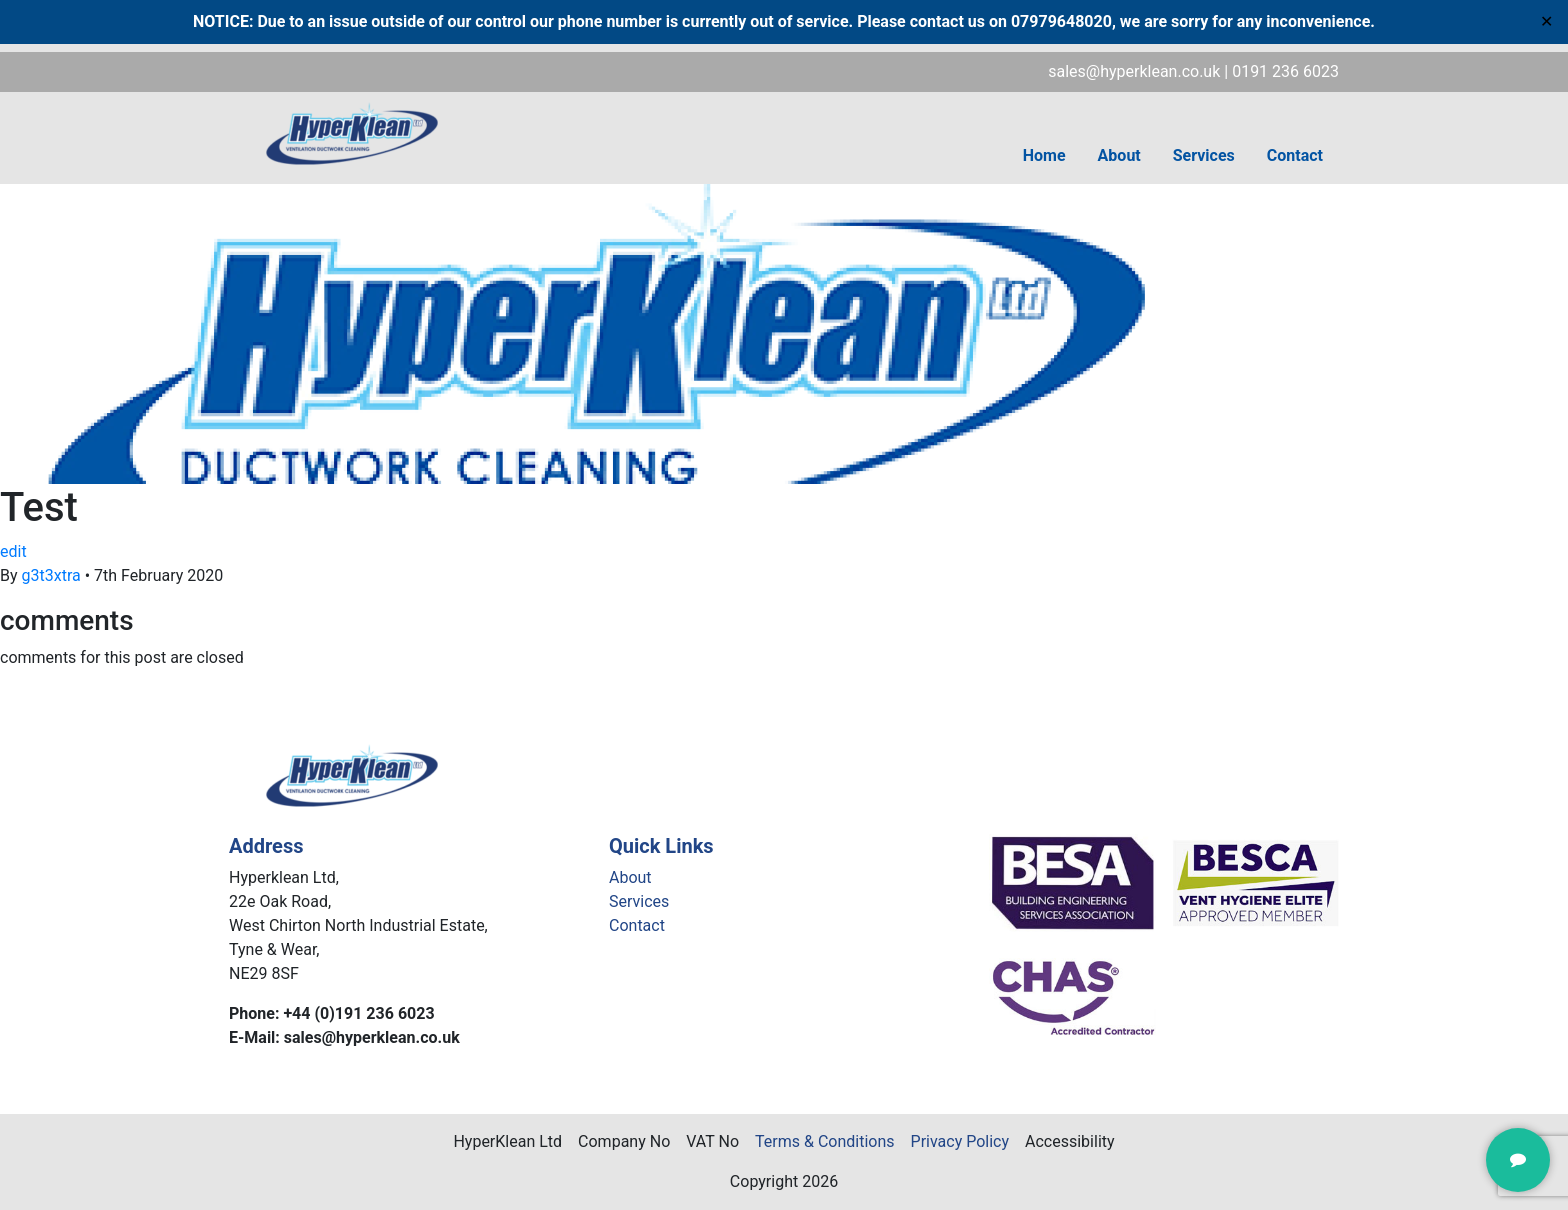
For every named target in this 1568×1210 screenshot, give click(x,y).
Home (1044, 155)
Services (1204, 155)
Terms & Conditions (825, 1141)
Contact (1295, 155)
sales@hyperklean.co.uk (1134, 71)
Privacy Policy (960, 1141)
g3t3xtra (51, 575)
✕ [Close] (1546, 21)
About (1119, 155)
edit (13, 551)
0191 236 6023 (1285, 71)
